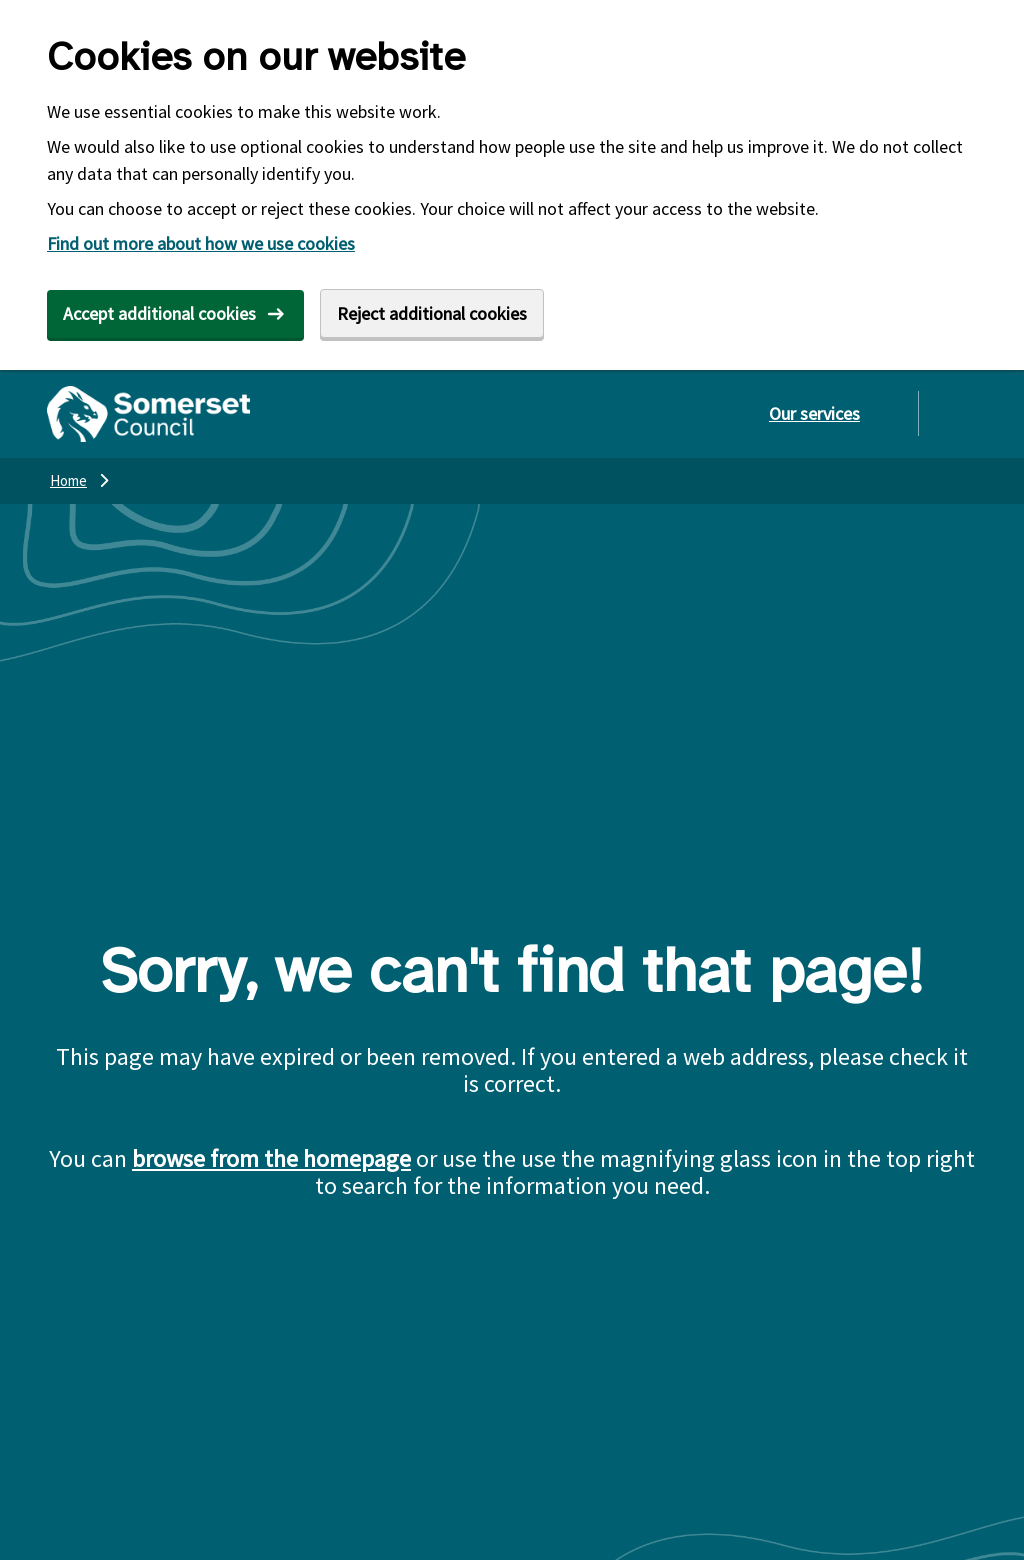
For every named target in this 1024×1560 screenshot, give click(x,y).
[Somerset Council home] (148, 414)
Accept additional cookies (159, 313)
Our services (814, 413)
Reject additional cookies (432, 313)
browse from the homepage (271, 1158)
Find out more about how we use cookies (201, 243)
